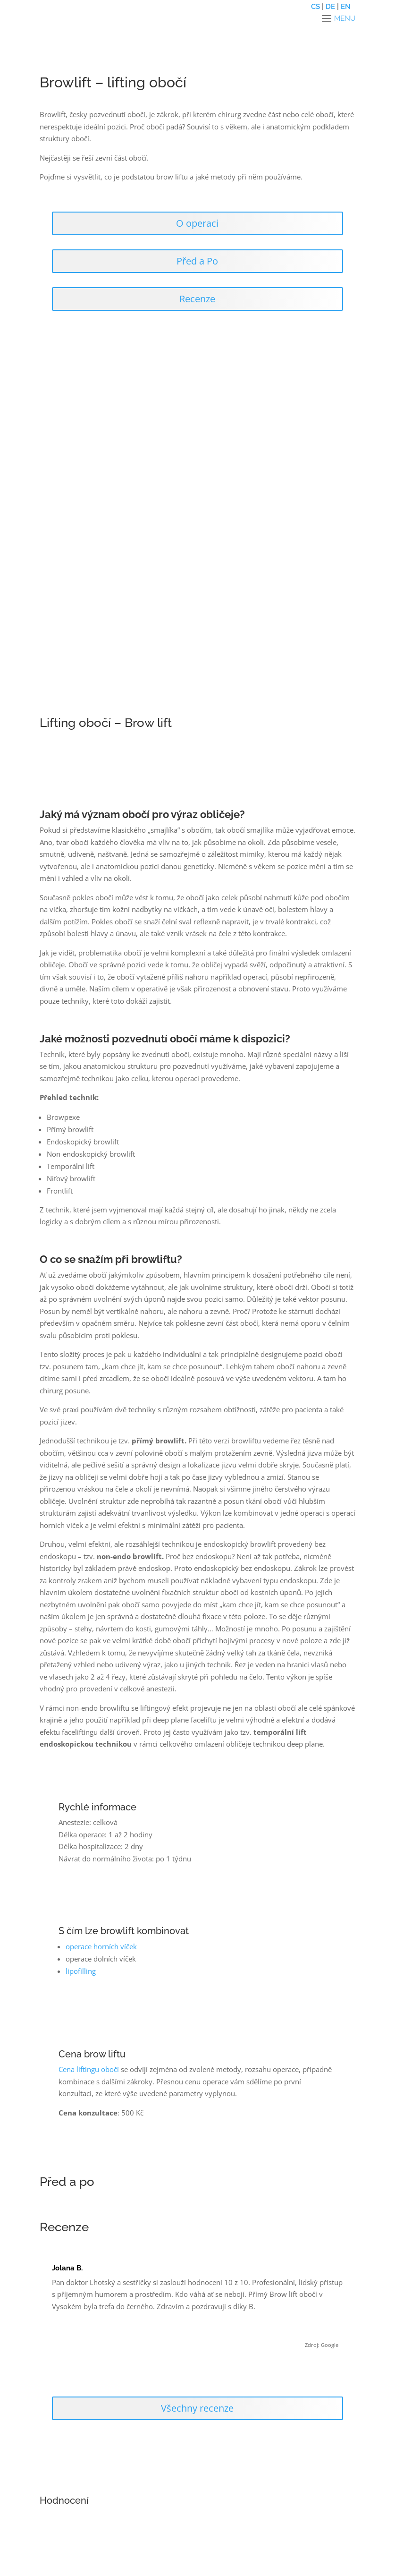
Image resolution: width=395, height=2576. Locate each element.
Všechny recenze (197, 2408)
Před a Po (197, 261)
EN (346, 6)
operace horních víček (101, 1946)
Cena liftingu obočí (90, 2069)
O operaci (197, 223)
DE (330, 6)
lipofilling (81, 1971)
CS (315, 6)
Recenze (197, 298)
